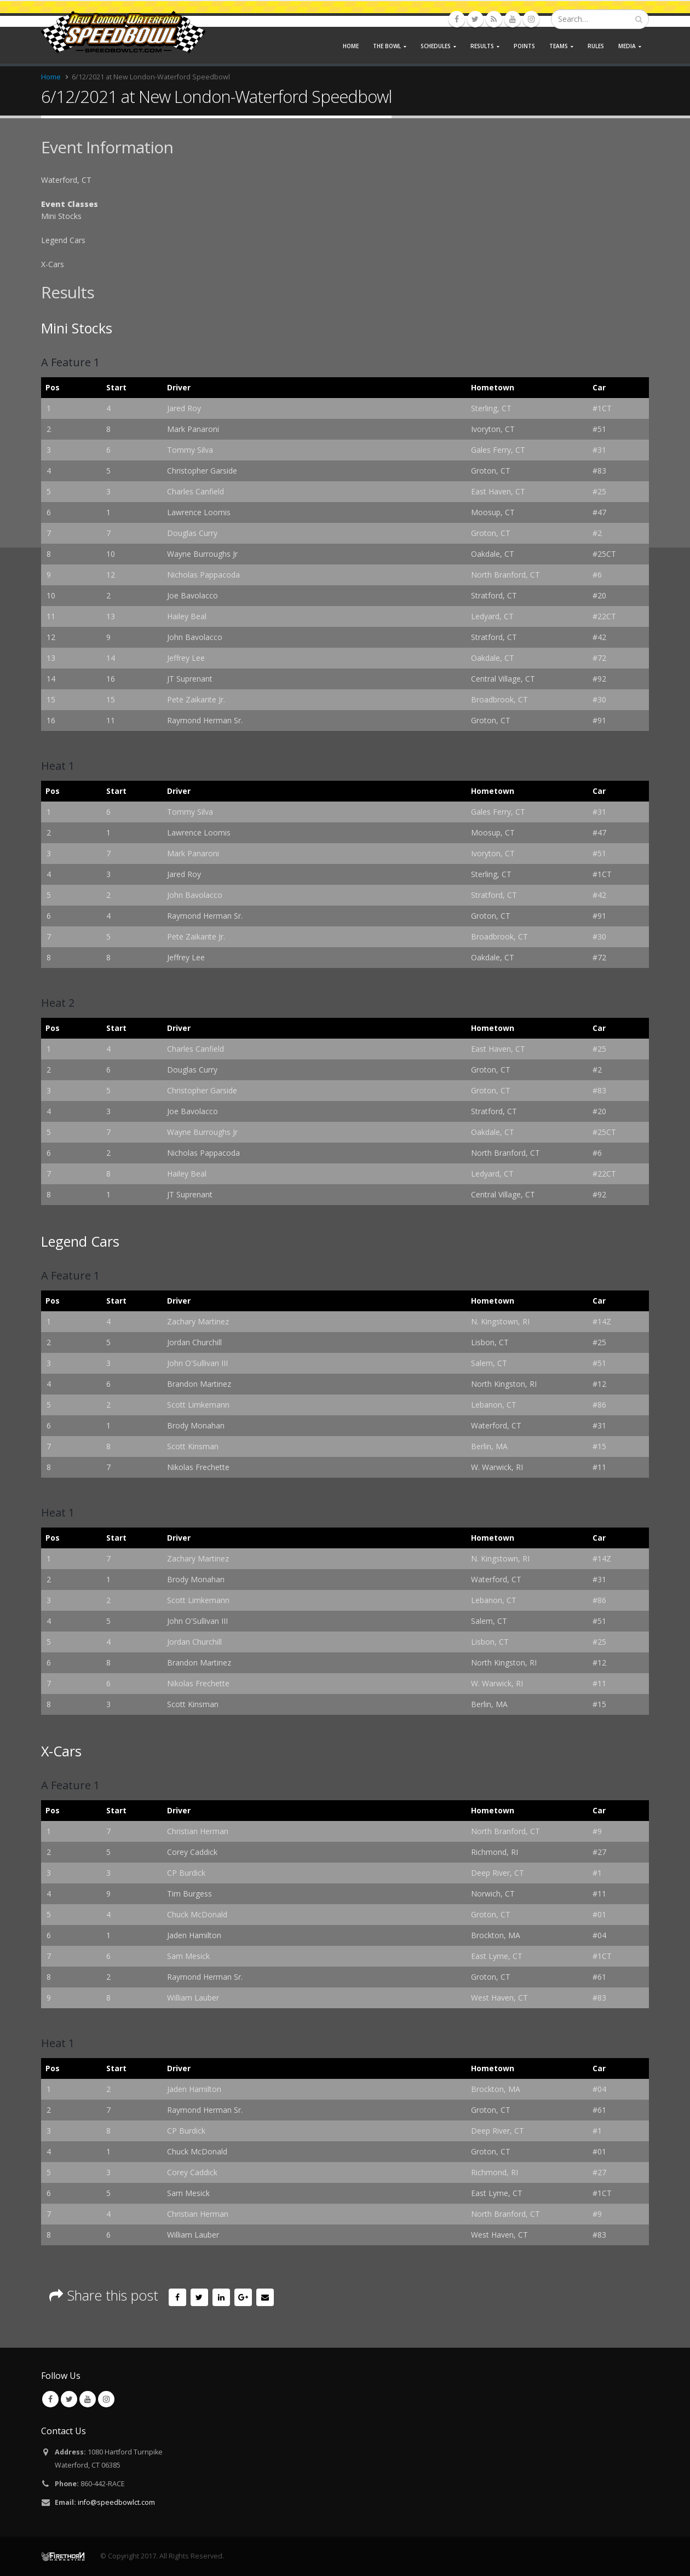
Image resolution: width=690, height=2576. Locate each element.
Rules (596, 46)
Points (524, 46)
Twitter (199, 2297)
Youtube (87, 2399)
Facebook (177, 2297)
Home (351, 46)
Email (265, 2297)
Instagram (106, 2399)
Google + (243, 2297)
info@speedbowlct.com (116, 2502)
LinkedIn (221, 2297)
